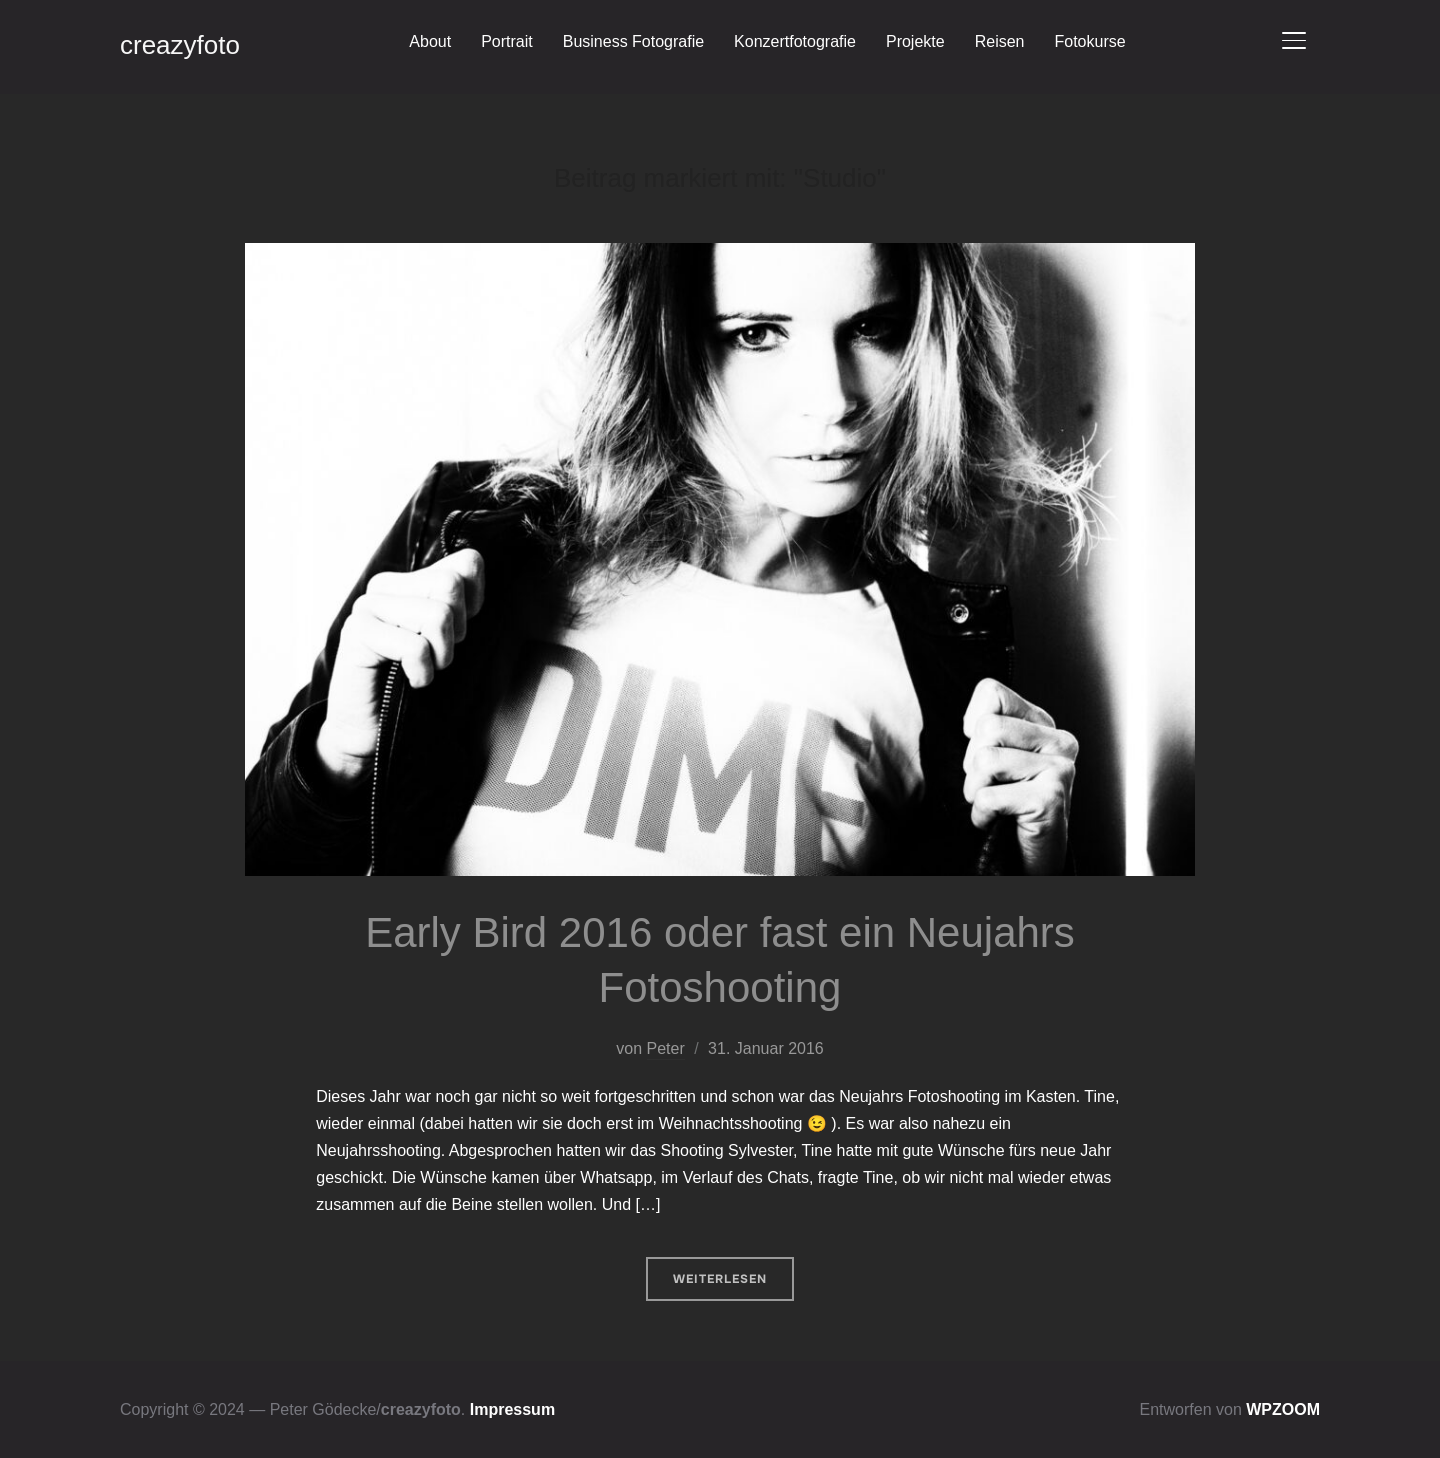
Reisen (1000, 41)
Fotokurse (1089, 41)
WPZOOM (1283, 1409)
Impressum (512, 1409)
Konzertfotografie (795, 41)
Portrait (507, 41)
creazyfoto (180, 45)
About (430, 41)
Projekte (915, 41)
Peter (666, 1048)
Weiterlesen (720, 1279)
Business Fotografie (633, 41)
